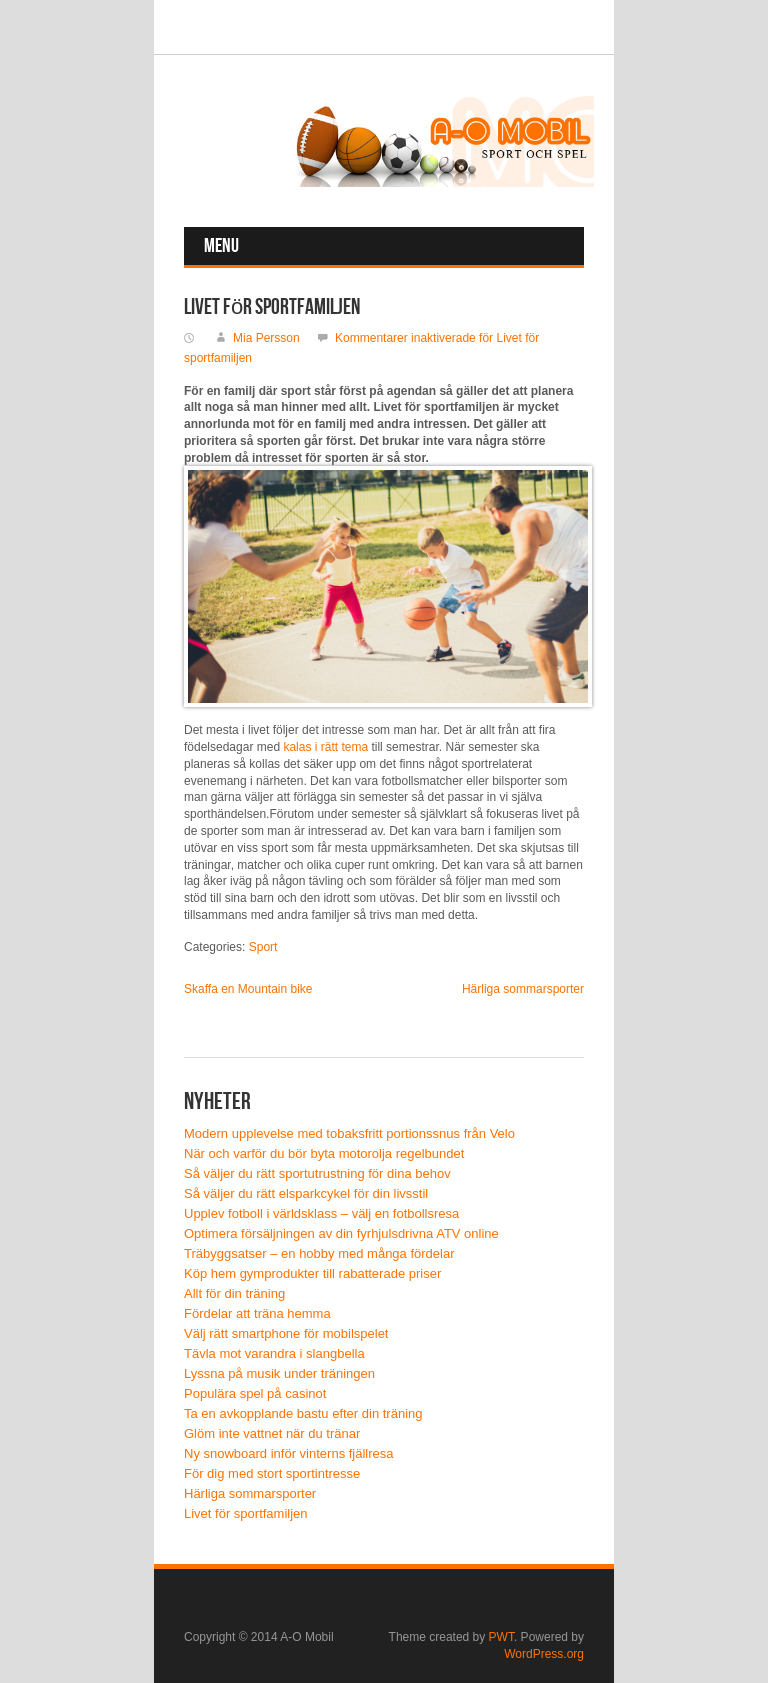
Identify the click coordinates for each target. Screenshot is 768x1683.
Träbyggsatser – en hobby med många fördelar (319, 1253)
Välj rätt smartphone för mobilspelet (286, 1333)
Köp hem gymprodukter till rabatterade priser (312, 1273)
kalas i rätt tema (325, 747)
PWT (501, 1637)
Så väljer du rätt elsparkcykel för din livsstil (306, 1193)
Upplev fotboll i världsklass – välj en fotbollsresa (321, 1213)
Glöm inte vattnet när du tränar (272, 1433)
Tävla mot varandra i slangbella (274, 1353)
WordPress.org (544, 1654)
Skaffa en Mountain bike (248, 989)
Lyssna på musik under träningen (279, 1373)
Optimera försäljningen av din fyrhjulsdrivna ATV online (341, 1233)
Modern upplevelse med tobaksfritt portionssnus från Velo (349, 1133)
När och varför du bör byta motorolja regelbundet (324, 1153)
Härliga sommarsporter (523, 989)
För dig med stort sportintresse (272, 1473)
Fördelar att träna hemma (257, 1313)
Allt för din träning (234, 1293)
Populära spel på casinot (255, 1393)
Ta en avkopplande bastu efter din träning (303, 1413)
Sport (263, 947)
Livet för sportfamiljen (246, 1513)
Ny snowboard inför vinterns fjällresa (289, 1453)
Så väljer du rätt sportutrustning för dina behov (317, 1173)
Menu (221, 246)
